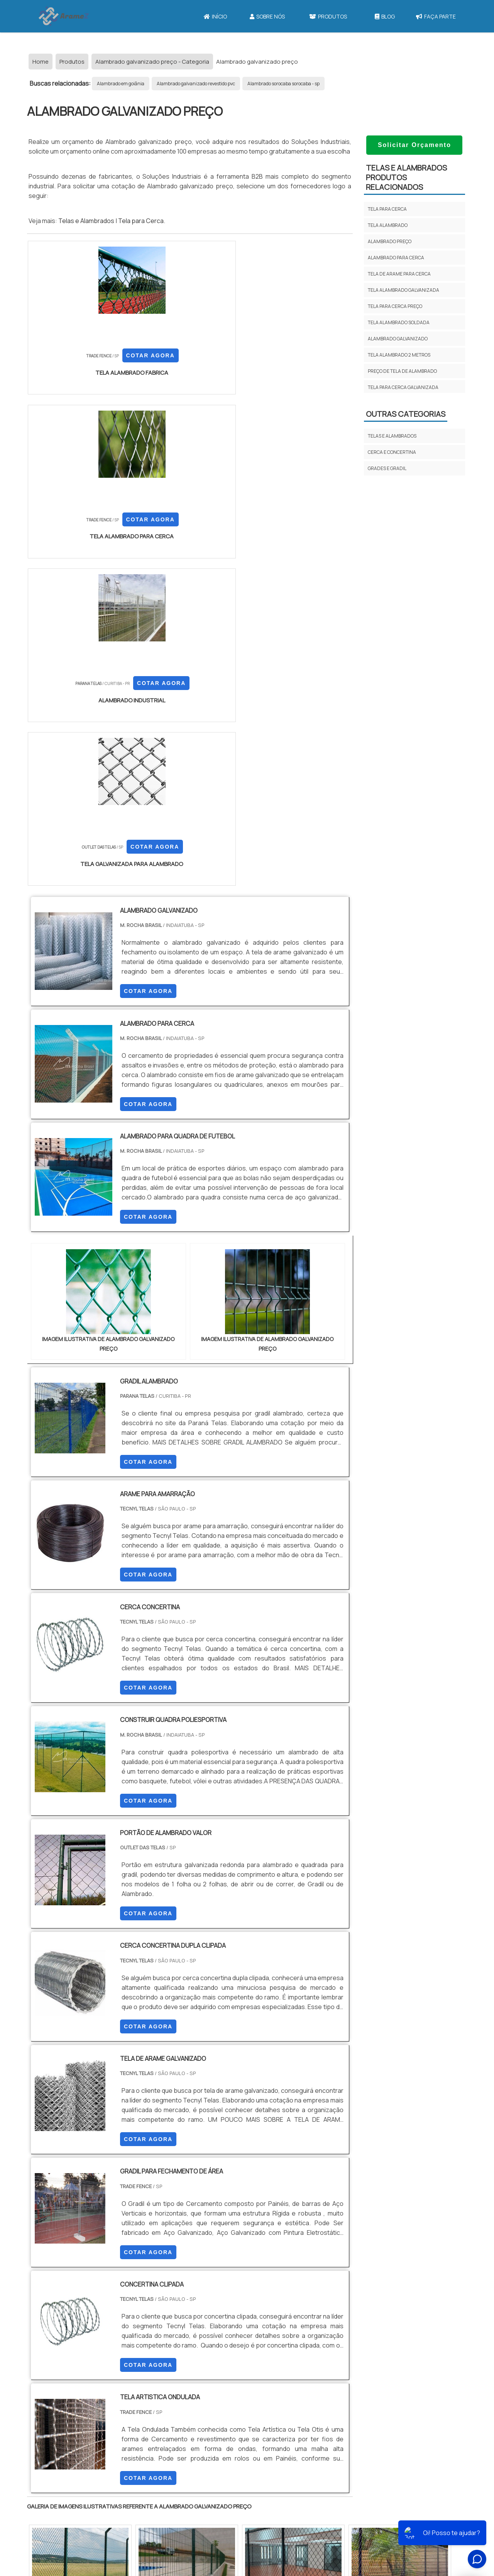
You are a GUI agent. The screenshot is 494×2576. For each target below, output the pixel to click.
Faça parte (436, 16)
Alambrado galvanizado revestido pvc (196, 83)
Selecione (45, 2317)
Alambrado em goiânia (120, 83)
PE (197, 2317)
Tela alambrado (388, 225)
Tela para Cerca (141, 220)
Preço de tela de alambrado (402, 371)
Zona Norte (90, 2383)
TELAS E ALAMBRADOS (392, 436)
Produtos (328, 16)
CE (233, 2317)
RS (179, 2317)
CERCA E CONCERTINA (392, 452)
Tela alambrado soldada (399, 322)
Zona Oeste (126, 2383)
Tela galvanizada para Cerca (369, 2492)
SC (161, 2317)
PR (143, 2317)
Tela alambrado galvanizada (403, 290)
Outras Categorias (405, 414)
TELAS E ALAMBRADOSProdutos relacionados (406, 177)
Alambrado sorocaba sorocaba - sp (283, 83)
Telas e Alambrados (86, 220)
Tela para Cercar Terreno (366, 2519)
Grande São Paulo (235, 2383)
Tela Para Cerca (353, 2465)
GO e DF (256, 2317)
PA (299, 2317)
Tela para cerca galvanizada (403, 387)
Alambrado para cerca (396, 257)
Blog (385, 16)
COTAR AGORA (68, 375)
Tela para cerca (387, 209)
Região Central (50, 2383)
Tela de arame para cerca (399, 274)
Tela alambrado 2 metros (399, 355)
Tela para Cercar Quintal (365, 2505)
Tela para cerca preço (395, 306)
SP (125, 2317)
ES (107, 2317)
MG (88, 2317)
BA (215, 2317)
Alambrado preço (389, 241)
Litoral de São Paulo (286, 2383)
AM (280, 2317)
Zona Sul (159, 2383)
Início (215, 16)
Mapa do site (250, 2507)
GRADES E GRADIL (387, 468)
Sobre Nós (267, 16)
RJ (70, 2317)
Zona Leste (192, 2383)
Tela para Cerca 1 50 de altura (371, 2478)
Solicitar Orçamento (414, 145)
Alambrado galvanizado (398, 338)
